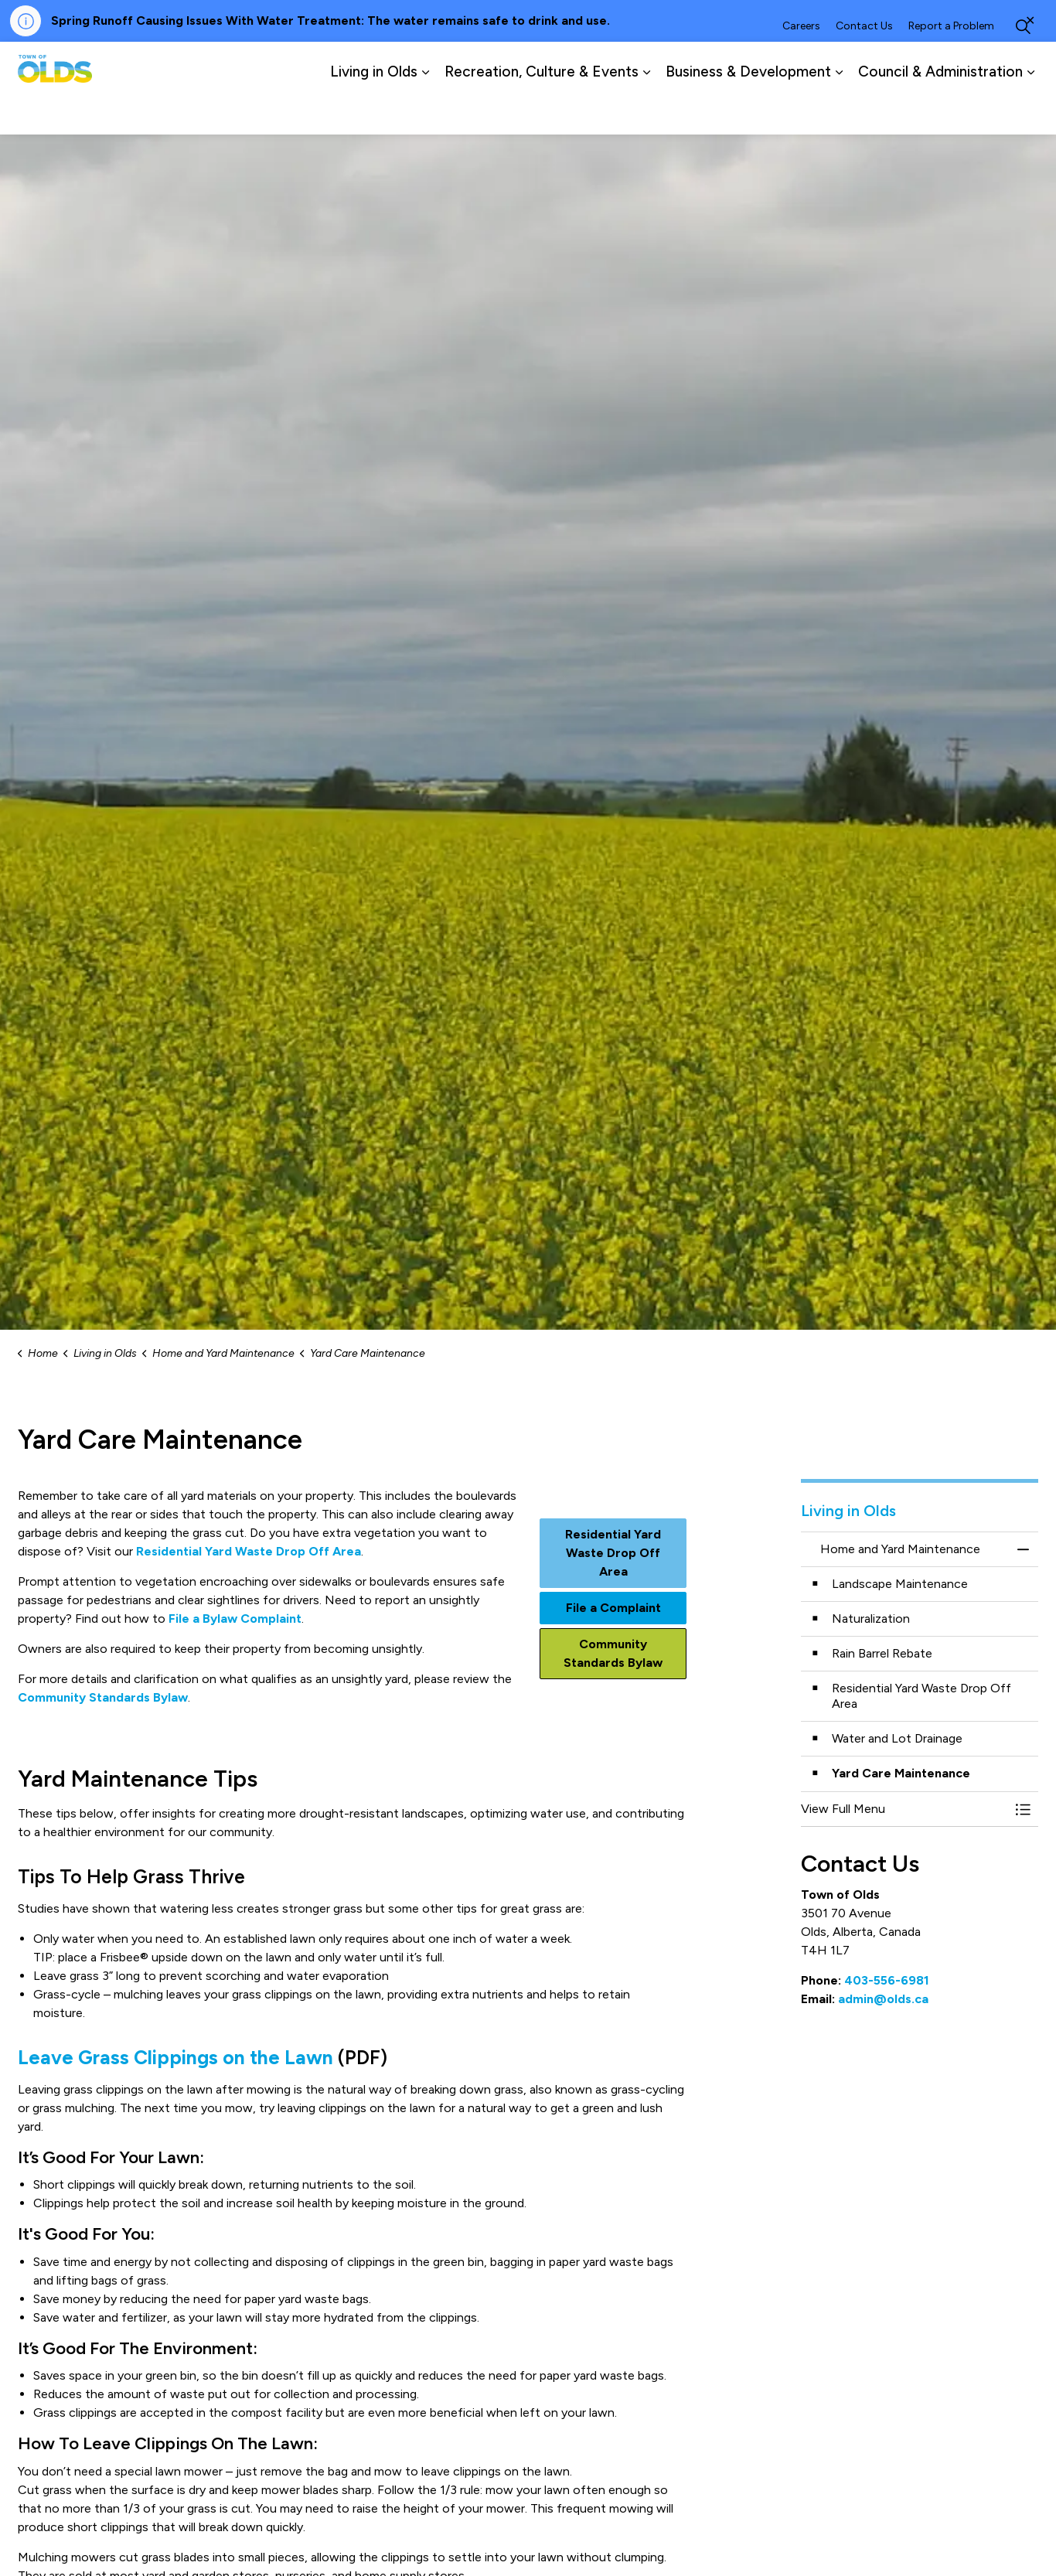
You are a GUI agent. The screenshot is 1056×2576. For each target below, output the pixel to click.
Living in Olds (373, 111)
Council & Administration (940, 111)
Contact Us (864, 64)
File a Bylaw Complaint (235, 1618)
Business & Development (748, 111)
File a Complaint (613, 1608)
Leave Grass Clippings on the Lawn (175, 2057)
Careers (801, 64)
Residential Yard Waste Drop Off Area (248, 1551)
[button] (904, 1809)
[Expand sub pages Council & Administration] (1030, 111)
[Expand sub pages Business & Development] (839, 111)
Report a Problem (951, 64)
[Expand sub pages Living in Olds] (425, 111)
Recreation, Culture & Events (542, 111)
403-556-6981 (886, 1980)
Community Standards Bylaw (103, 1697)
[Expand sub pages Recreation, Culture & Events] (646, 111)
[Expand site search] (1022, 65)
